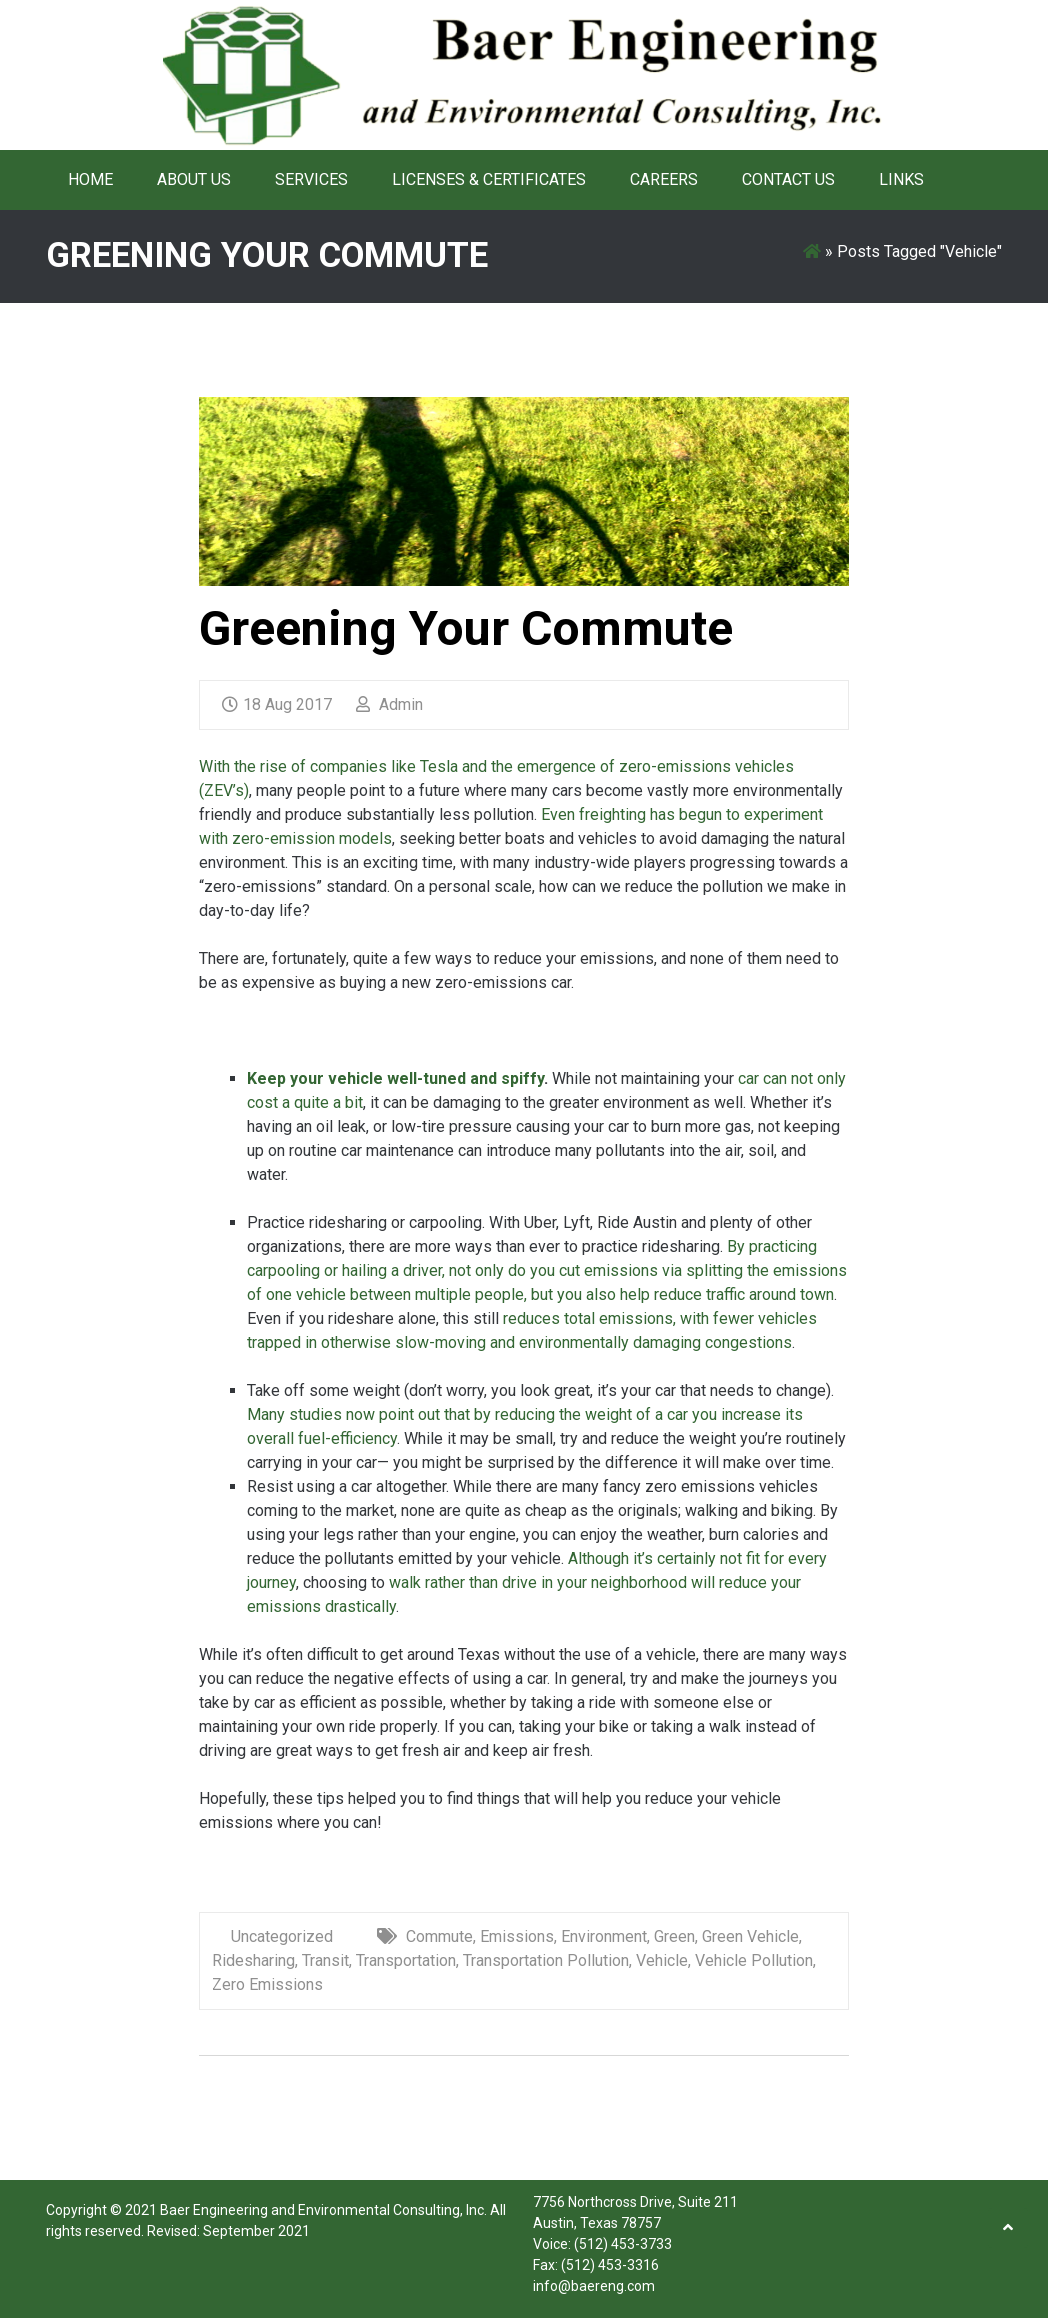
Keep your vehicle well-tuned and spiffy (395, 1078)
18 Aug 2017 (277, 704)
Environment (604, 1936)
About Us (194, 179)
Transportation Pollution (546, 1960)
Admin (389, 704)
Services (311, 179)
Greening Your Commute (466, 628)
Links (901, 179)
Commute (439, 1936)
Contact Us (788, 179)
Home (90, 179)
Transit (325, 1960)
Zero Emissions (267, 1984)
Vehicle (662, 1960)
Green (674, 1936)
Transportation (406, 1960)
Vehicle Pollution (754, 1960)
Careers (664, 179)
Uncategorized (282, 1936)
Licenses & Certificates (489, 179)
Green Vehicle (750, 1936)
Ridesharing (253, 1960)
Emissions (517, 1936)
